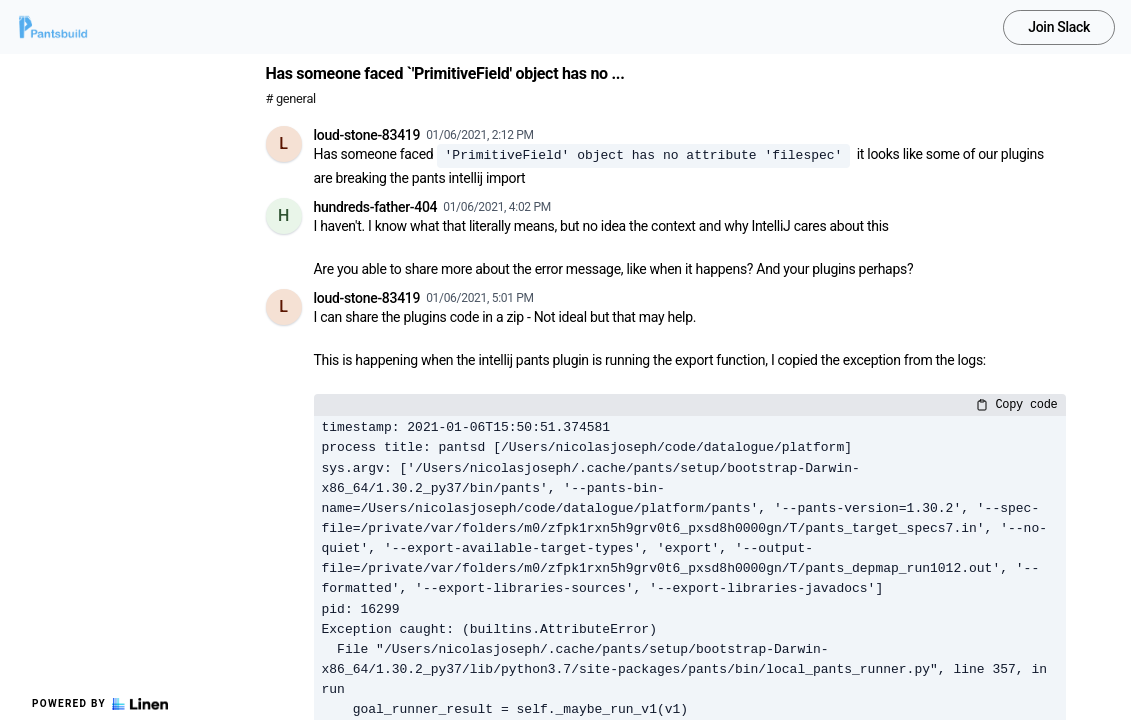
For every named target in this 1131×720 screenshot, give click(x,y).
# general (291, 98)
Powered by (100, 704)
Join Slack (1059, 27)
